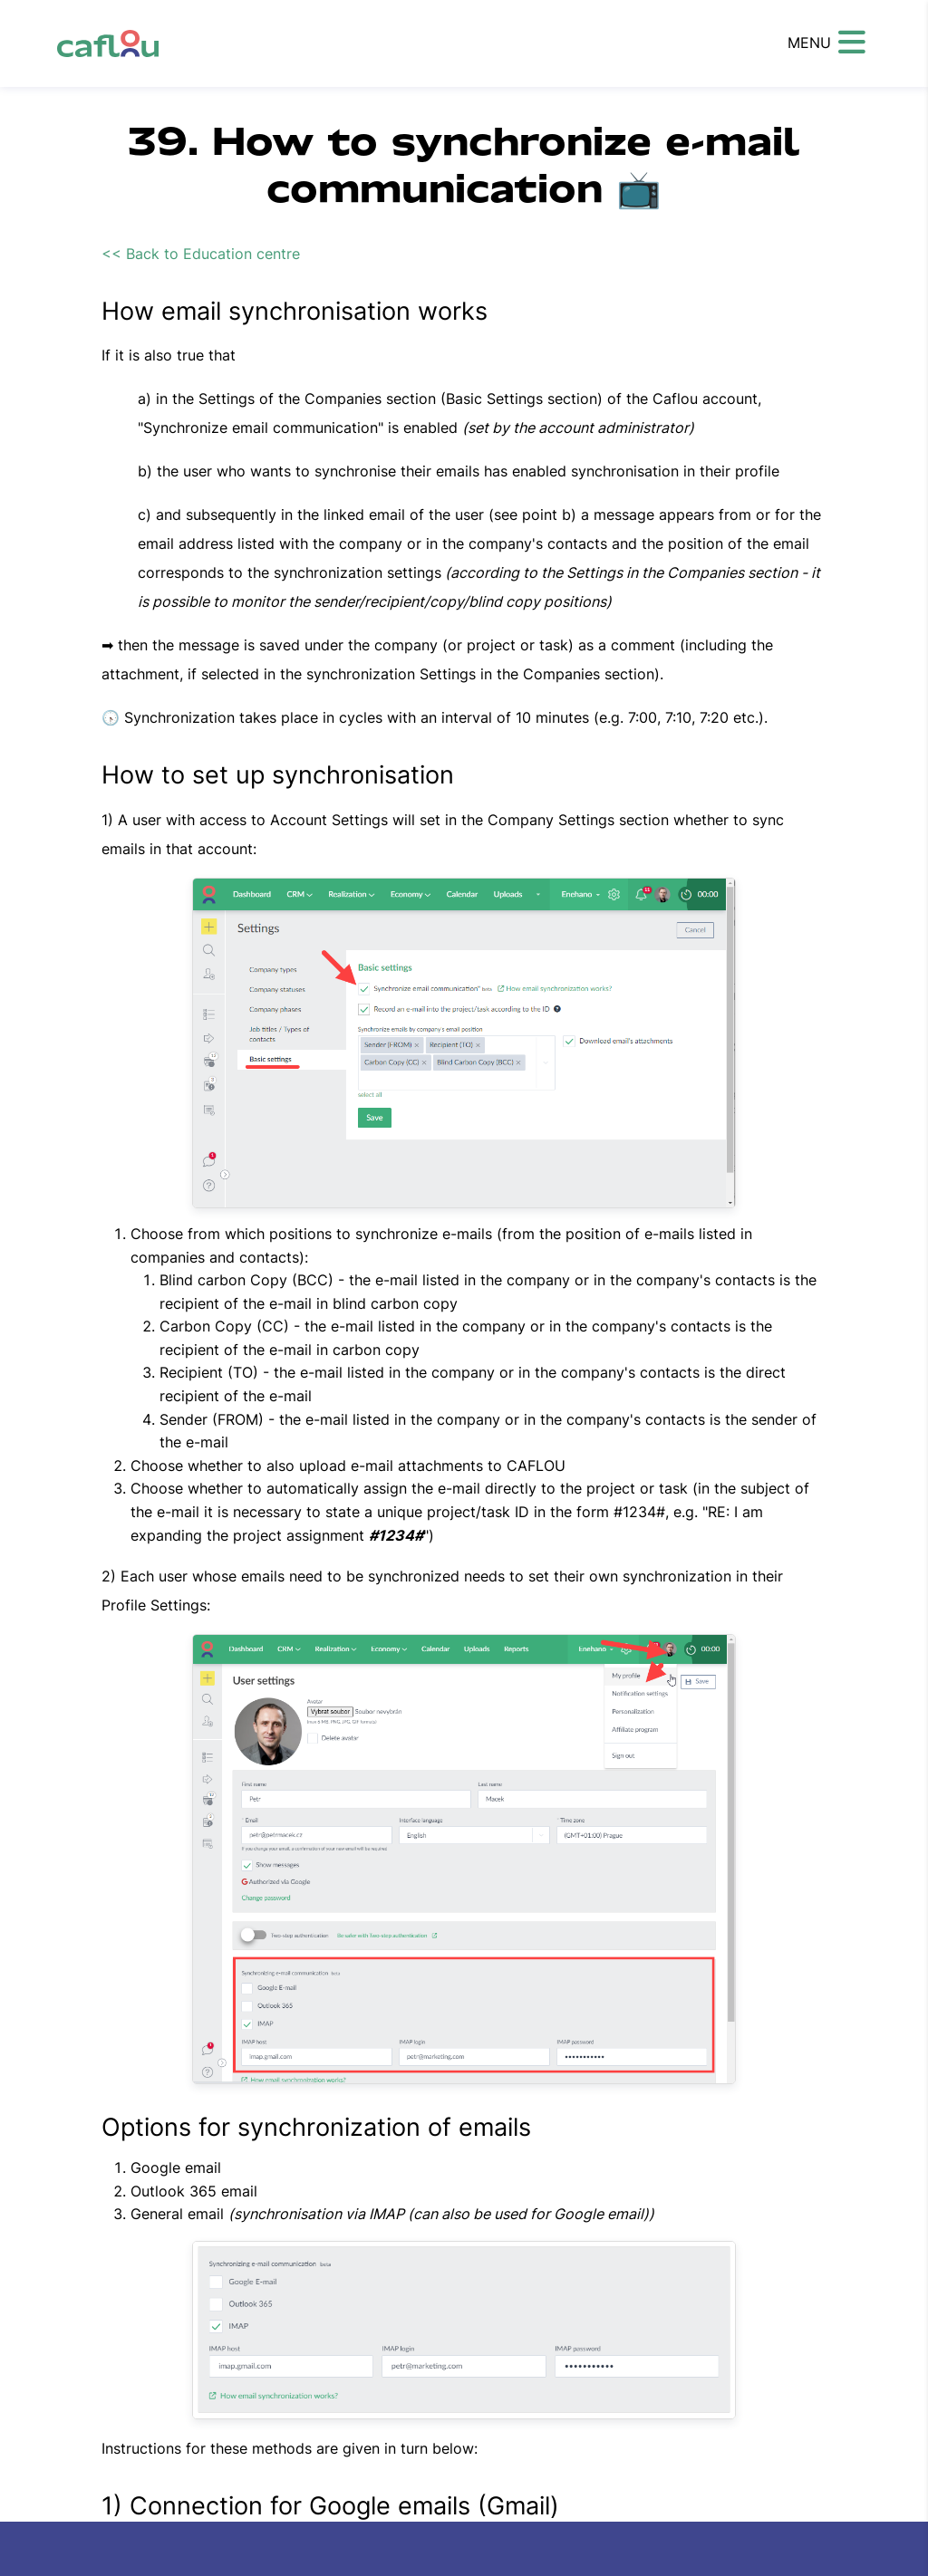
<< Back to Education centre (201, 254)
